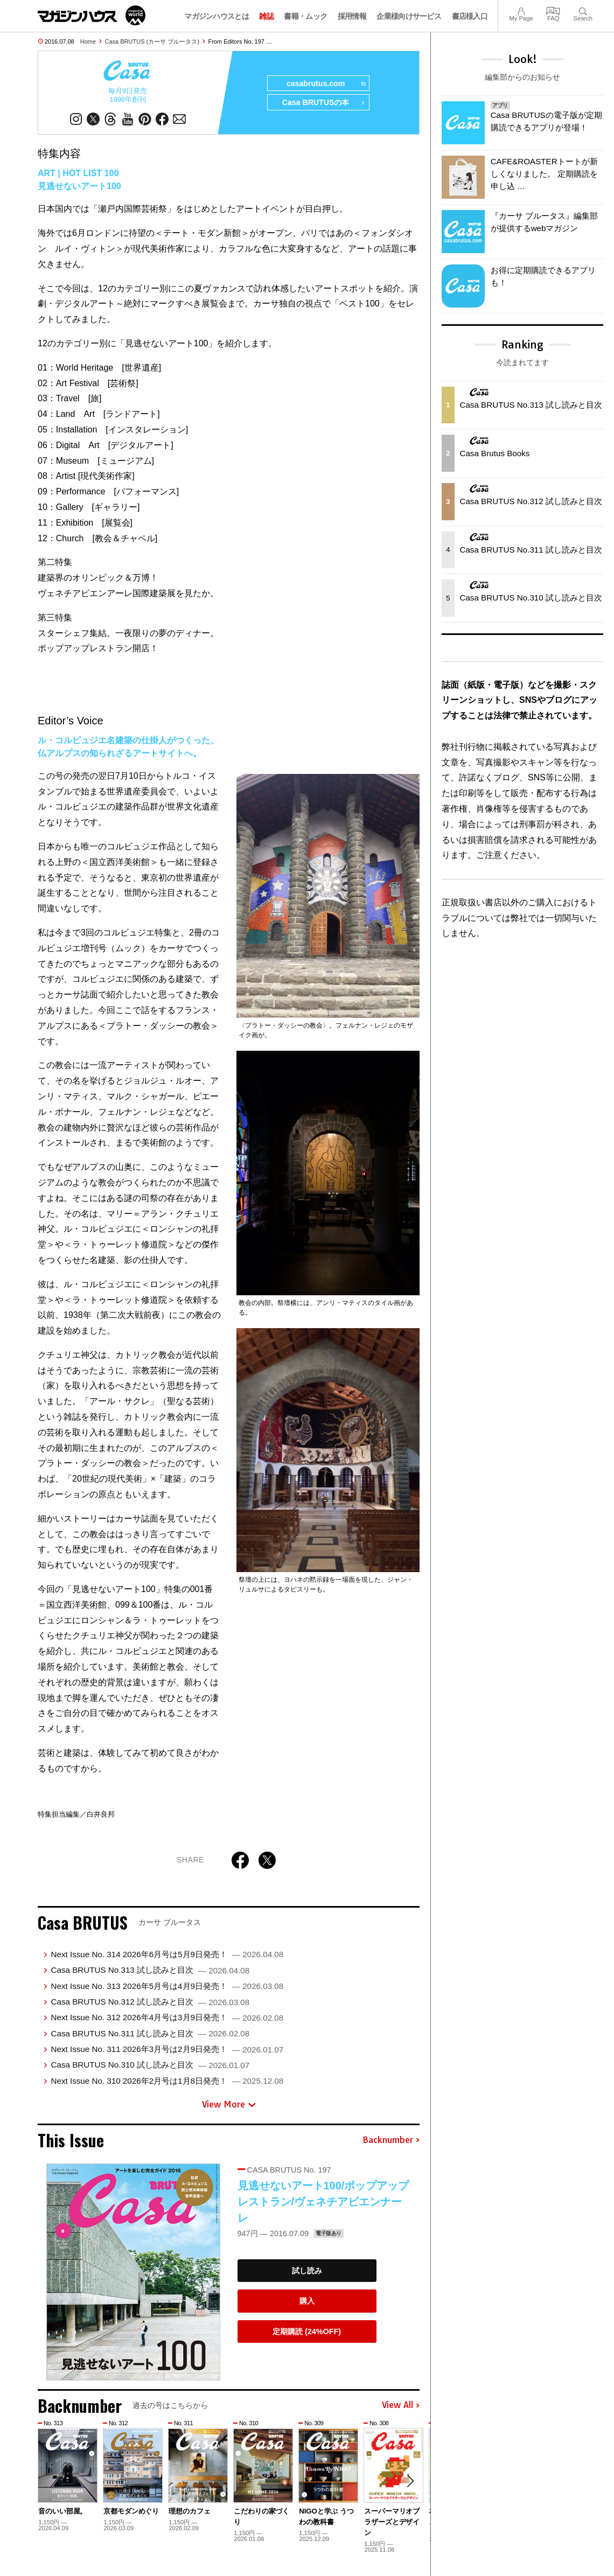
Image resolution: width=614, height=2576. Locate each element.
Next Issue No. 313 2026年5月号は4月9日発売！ (167, 1986)
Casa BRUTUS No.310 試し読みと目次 (150, 2065)
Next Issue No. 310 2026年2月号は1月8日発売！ (167, 2081)
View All (401, 2406)
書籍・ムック (305, 16)
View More (229, 2104)
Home (88, 41)
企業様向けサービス (408, 16)
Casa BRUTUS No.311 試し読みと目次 (150, 2034)
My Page (521, 10)
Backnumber (391, 2141)
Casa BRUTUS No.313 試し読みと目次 (150, 1970)
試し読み (307, 2270)
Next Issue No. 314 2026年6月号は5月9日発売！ (167, 1954)
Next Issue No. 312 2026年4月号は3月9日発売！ (167, 2017)
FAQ (553, 10)
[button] (410, 2481)
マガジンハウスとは (216, 16)
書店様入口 (470, 16)
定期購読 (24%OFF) (307, 2332)
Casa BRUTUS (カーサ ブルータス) (152, 41)
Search (583, 10)
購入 (307, 2301)
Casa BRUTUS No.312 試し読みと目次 (150, 2002)
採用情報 (352, 16)
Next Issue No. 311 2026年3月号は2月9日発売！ (167, 2049)
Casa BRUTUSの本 (323, 103)
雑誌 (266, 16)
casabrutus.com (325, 84)
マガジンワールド (91, 15)
